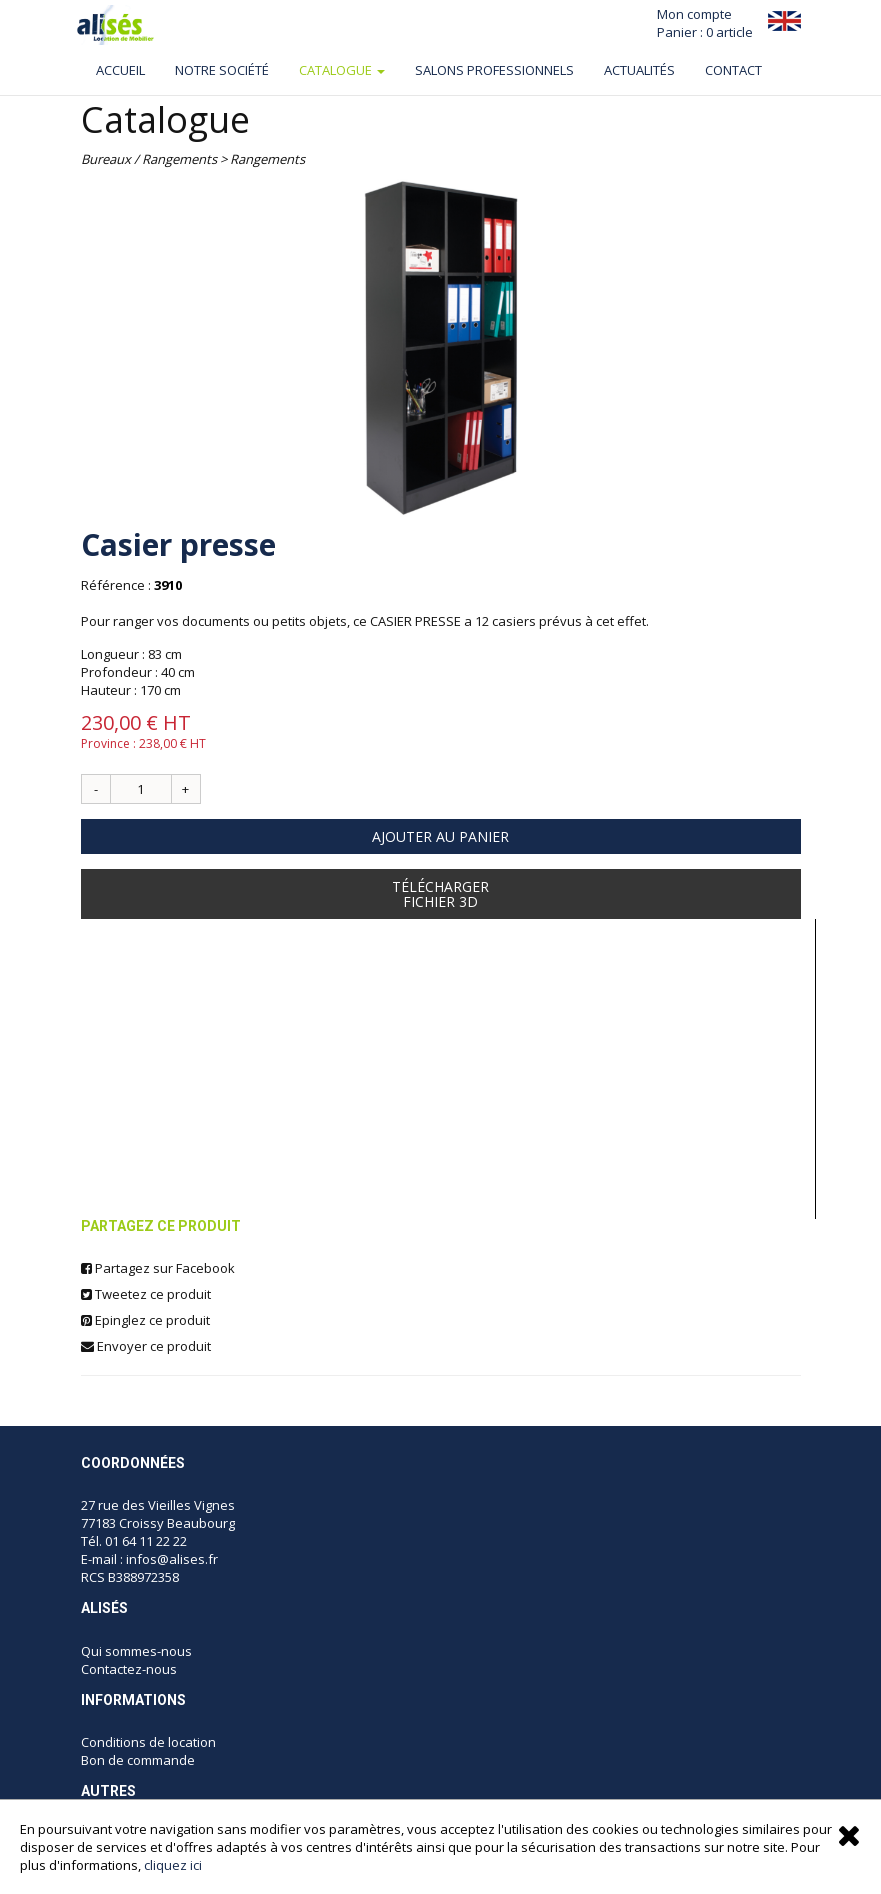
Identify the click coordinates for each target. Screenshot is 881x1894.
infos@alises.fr (172, 1559)
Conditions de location (148, 1742)
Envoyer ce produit (146, 1346)
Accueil (120, 70)
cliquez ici (173, 1865)
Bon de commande (138, 1760)
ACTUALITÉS (639, 70)
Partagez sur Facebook (158, 1268)
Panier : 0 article (705, 32)
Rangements (267, 159)
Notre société (222, 70)
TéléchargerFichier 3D (440, 894)
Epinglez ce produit (145, 1320)
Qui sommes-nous (138, 1651)
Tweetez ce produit (146, 1294)
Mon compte (694, 14)
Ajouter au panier (440, 836)
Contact (733, 70)
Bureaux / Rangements (149, 159)
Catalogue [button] (342, 70)
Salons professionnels (494, 70)
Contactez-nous (129, 1669)
